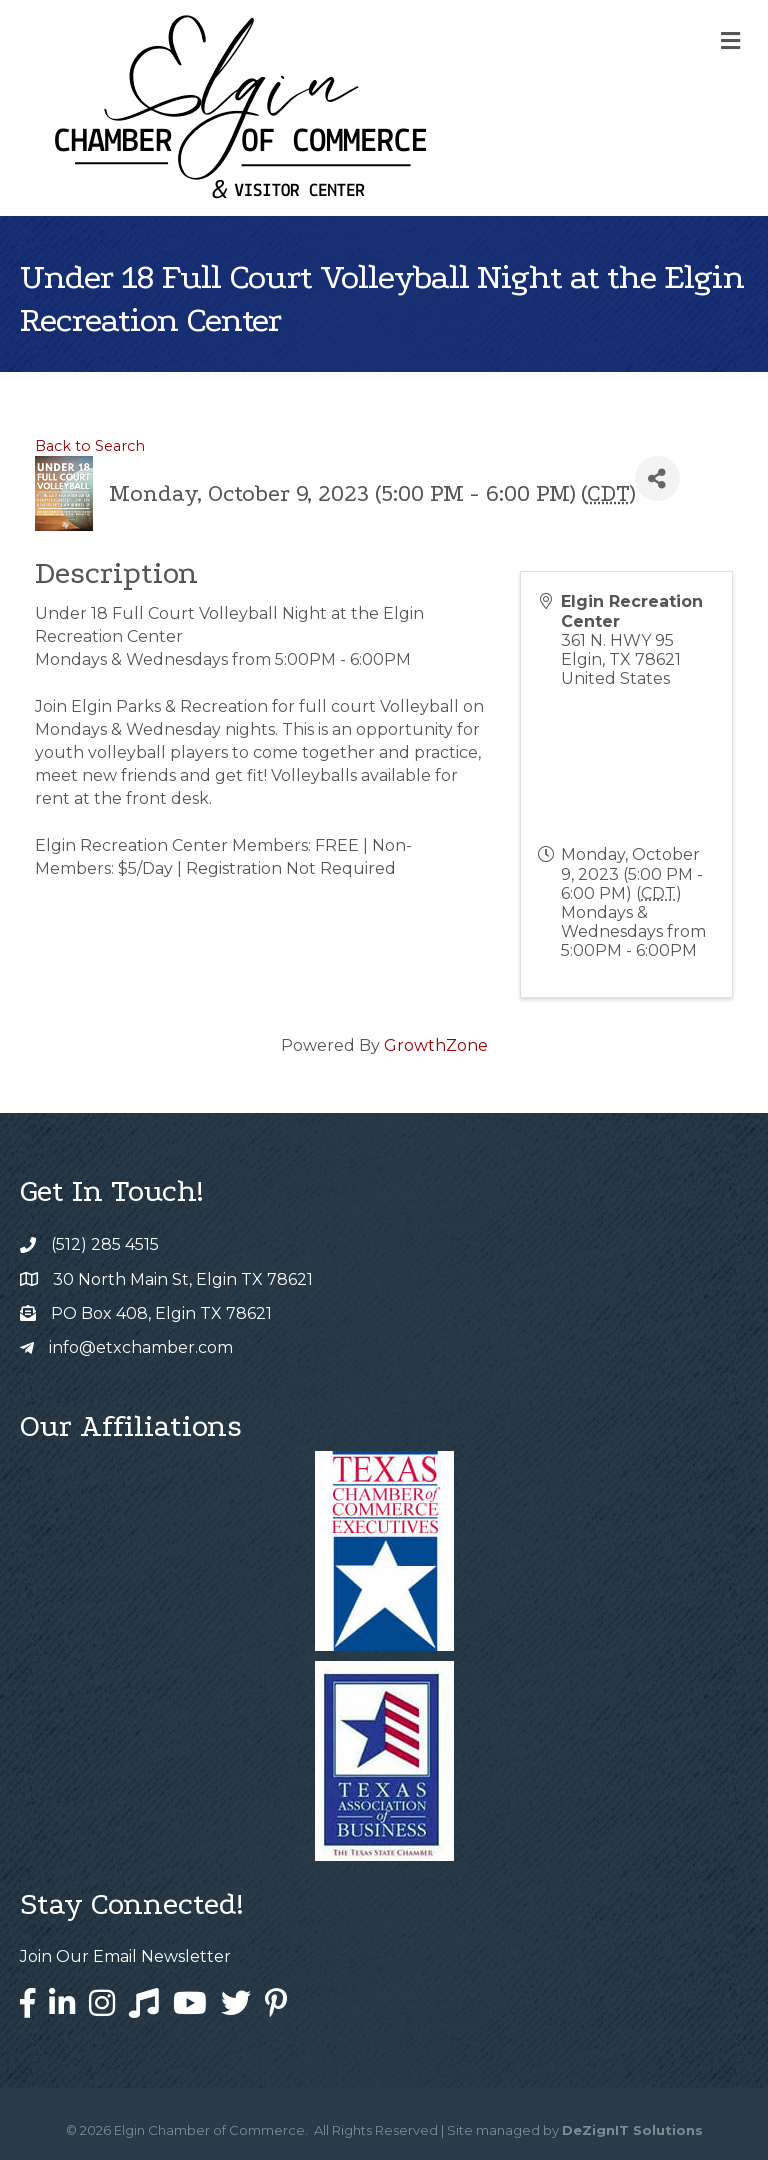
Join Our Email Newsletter (125, 1956)
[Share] (657, 478)
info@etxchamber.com (141, 1347)
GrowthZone (436, 1045)
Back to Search (90, 446)
